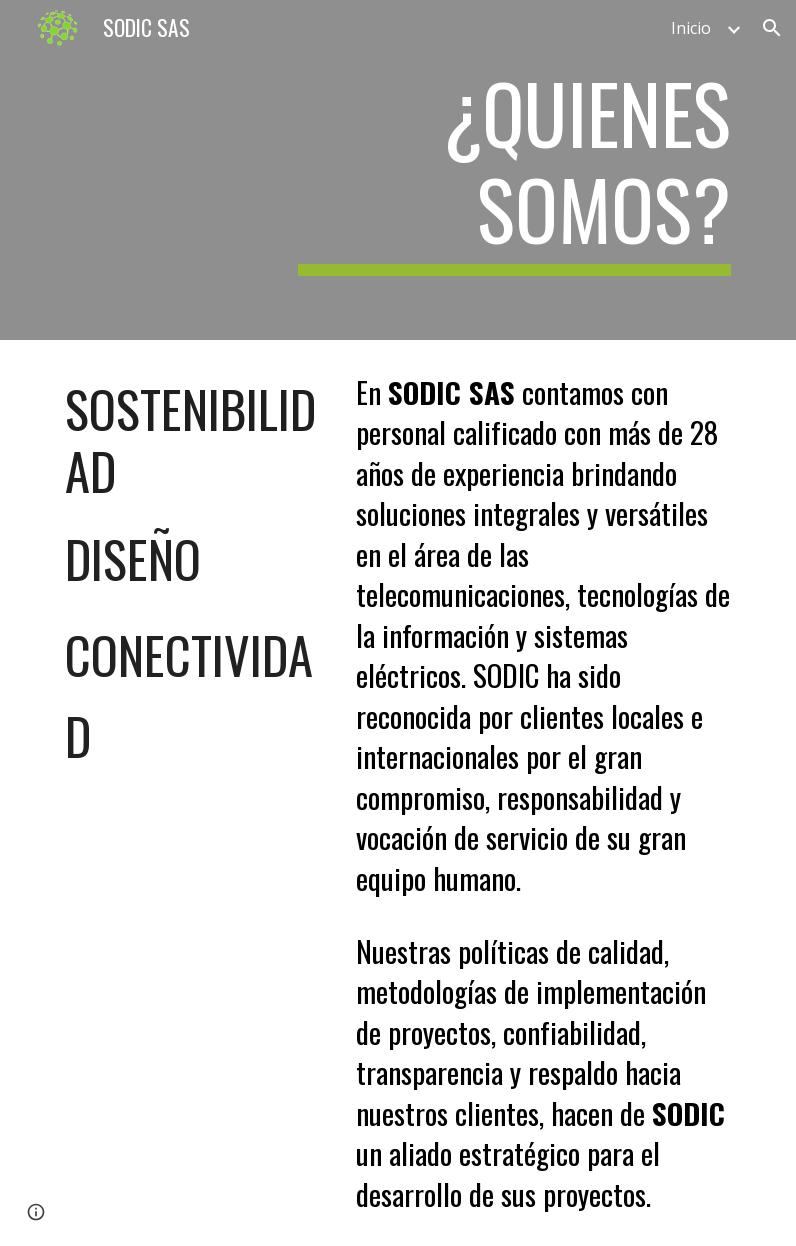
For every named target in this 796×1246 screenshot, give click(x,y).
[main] (514, 170)
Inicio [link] (691, 28)
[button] (772, 28)
